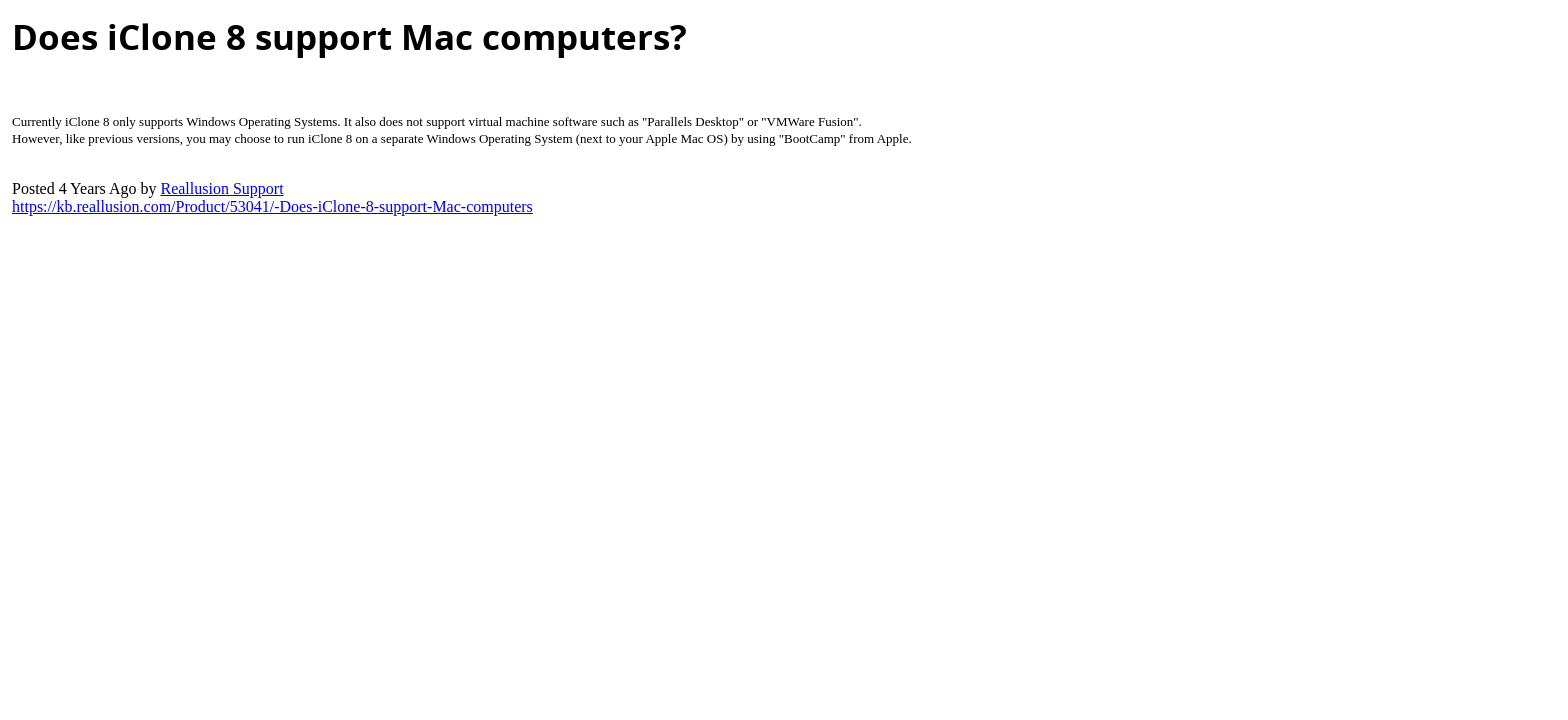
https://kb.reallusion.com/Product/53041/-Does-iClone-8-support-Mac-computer (272, 206)
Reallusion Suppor (221, 188)
